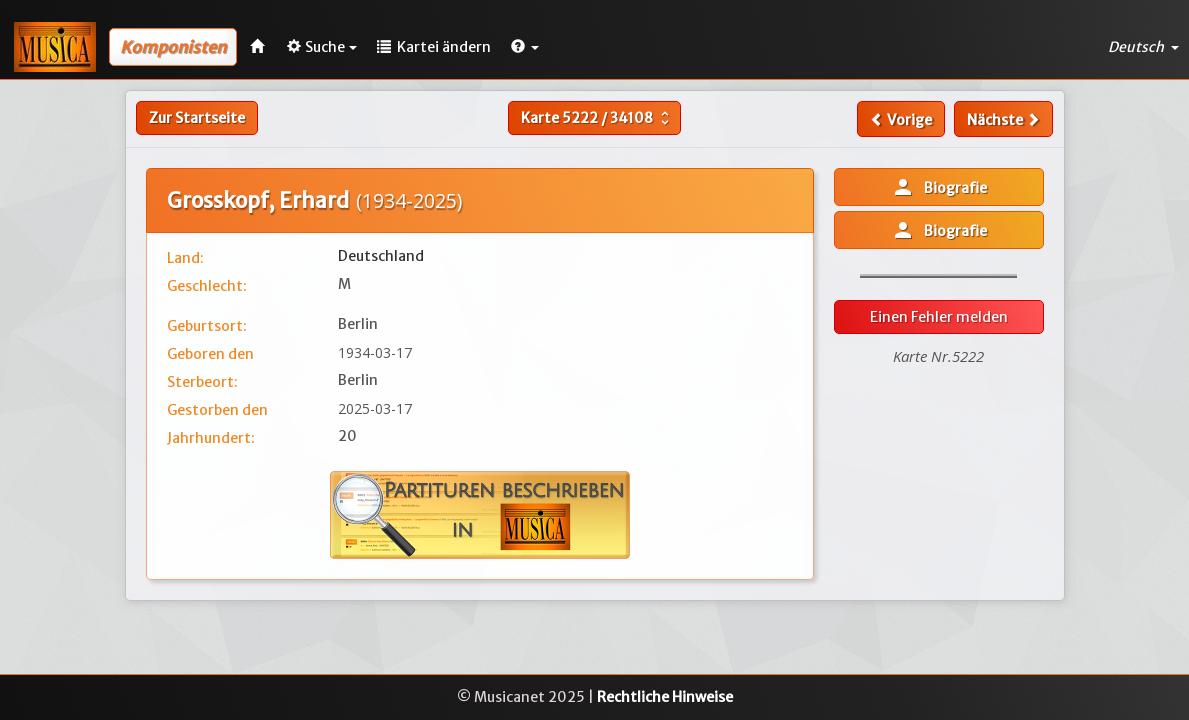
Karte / (597, 118)
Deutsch (1143, 47)
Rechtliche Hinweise (665, 697)
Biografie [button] (939, 187)
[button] (525, 47)
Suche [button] (322, 47)
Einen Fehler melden (939, 317)
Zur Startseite (197, 118)
